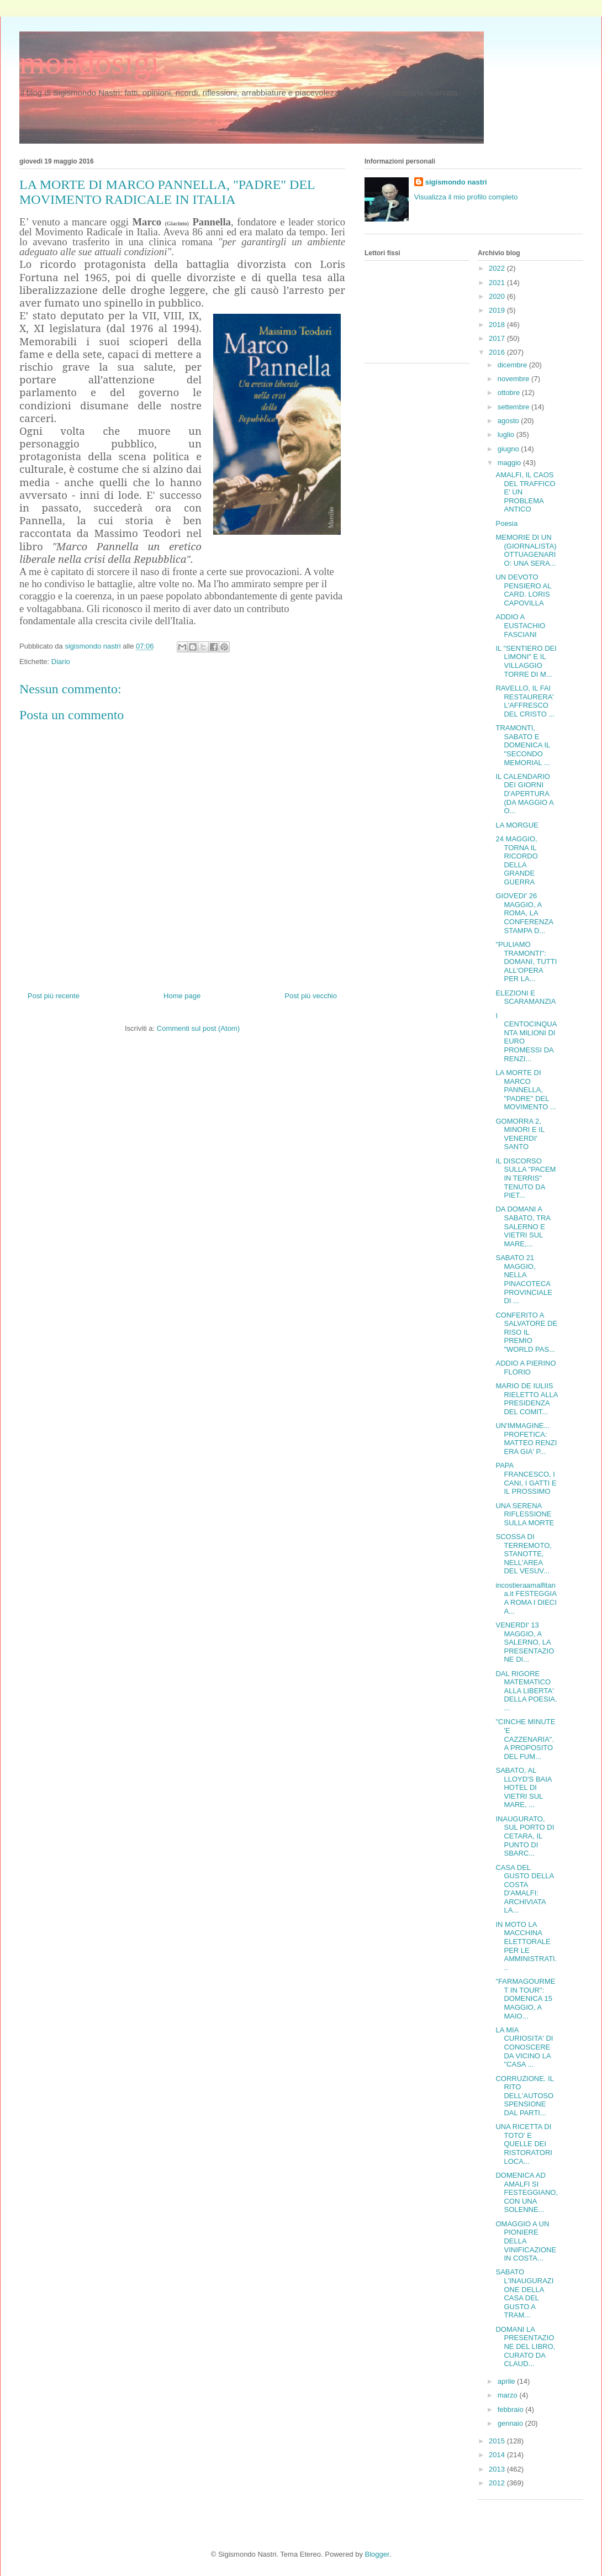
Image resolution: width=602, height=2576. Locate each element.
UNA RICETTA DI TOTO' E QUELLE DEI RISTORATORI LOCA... (523, 2143)
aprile (507, 2381)
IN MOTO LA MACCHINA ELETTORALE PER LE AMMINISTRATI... (526, 1946)
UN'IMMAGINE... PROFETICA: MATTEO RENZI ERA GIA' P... (526, 1438)
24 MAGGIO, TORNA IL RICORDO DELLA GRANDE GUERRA (516, 860)
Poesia (506, 523)
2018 (498, 324)
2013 (498, 2469)
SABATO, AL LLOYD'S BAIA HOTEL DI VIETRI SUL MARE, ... (523, 1787)
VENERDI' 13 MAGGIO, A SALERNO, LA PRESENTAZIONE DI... (524, 1642)
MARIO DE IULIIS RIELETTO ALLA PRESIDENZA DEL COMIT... (526, 1399)
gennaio (511, 2423)
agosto (509, 421)
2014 (498, 2455)
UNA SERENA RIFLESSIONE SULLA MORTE (524, 1514)
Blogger (377, 2554)
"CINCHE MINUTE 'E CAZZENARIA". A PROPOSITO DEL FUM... (525, 1739)
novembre (514, 379)
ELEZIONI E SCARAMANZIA (525, 997)
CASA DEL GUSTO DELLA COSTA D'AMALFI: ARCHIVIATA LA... (524, 1889)
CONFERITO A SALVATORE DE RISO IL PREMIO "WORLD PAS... (526, 1332)
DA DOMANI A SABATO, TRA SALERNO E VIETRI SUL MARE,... (522, 1226)
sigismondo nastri (456, 182)
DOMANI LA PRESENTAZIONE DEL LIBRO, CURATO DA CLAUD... (525, 2346)
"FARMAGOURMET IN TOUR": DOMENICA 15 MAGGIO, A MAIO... (525, 1998)
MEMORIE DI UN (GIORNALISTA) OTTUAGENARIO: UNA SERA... (525, 550)
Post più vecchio (310, 996)
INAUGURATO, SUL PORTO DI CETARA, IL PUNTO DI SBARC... (524, 1836)
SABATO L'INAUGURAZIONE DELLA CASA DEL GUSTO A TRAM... (524, 2293)
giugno (509, 449)
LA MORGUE (516, 825)
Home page (181, 996)
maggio (510, 463)
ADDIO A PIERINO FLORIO (525, 1367)
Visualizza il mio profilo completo (466, 197)
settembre (514, 407)
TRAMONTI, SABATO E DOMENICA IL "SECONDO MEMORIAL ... (522, 745)
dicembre (513, 365)
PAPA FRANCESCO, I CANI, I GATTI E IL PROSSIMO (525, 1478)
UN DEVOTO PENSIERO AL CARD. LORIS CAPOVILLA (523, 590)
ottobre (510, 392)
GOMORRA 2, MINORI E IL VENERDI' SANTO (519, 1134)
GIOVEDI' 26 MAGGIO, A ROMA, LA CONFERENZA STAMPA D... (524, 913)
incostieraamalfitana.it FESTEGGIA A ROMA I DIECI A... (525, 1598)
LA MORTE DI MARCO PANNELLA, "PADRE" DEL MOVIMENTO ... (525, 1089)
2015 (498, 2441)
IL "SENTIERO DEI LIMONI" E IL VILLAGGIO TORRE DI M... (525, 661)
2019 (498, 310)
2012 (498, 2483)
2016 (498, 352)
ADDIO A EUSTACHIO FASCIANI (520, 625)
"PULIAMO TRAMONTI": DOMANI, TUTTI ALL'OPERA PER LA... (526, 961)
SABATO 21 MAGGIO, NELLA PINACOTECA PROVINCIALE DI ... (523, 1279)
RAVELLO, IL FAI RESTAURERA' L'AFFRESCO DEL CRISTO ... (525, 701)
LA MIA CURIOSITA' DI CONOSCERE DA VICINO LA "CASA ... (524, 2047)
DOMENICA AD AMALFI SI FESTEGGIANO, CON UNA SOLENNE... (526, 2192)
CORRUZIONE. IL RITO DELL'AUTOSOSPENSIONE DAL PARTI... (524, 2095)
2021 (498, 282)
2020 (498, 296)
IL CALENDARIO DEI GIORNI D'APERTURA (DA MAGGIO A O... (524, 793)
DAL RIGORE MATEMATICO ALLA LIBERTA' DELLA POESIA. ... (526, 1690)
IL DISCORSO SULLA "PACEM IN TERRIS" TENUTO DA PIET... (525, 1178)
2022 (498, 268)
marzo (509, 2395)
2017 (498, 338)
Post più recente (54, 996)
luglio (507, 434)
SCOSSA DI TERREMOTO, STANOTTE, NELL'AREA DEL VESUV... (523, 1553)
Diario (60, 661)
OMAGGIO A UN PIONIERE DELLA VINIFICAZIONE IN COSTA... (525, 2241)
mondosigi (89, 62)
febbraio (512, 2409)
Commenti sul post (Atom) (198, 1028)
